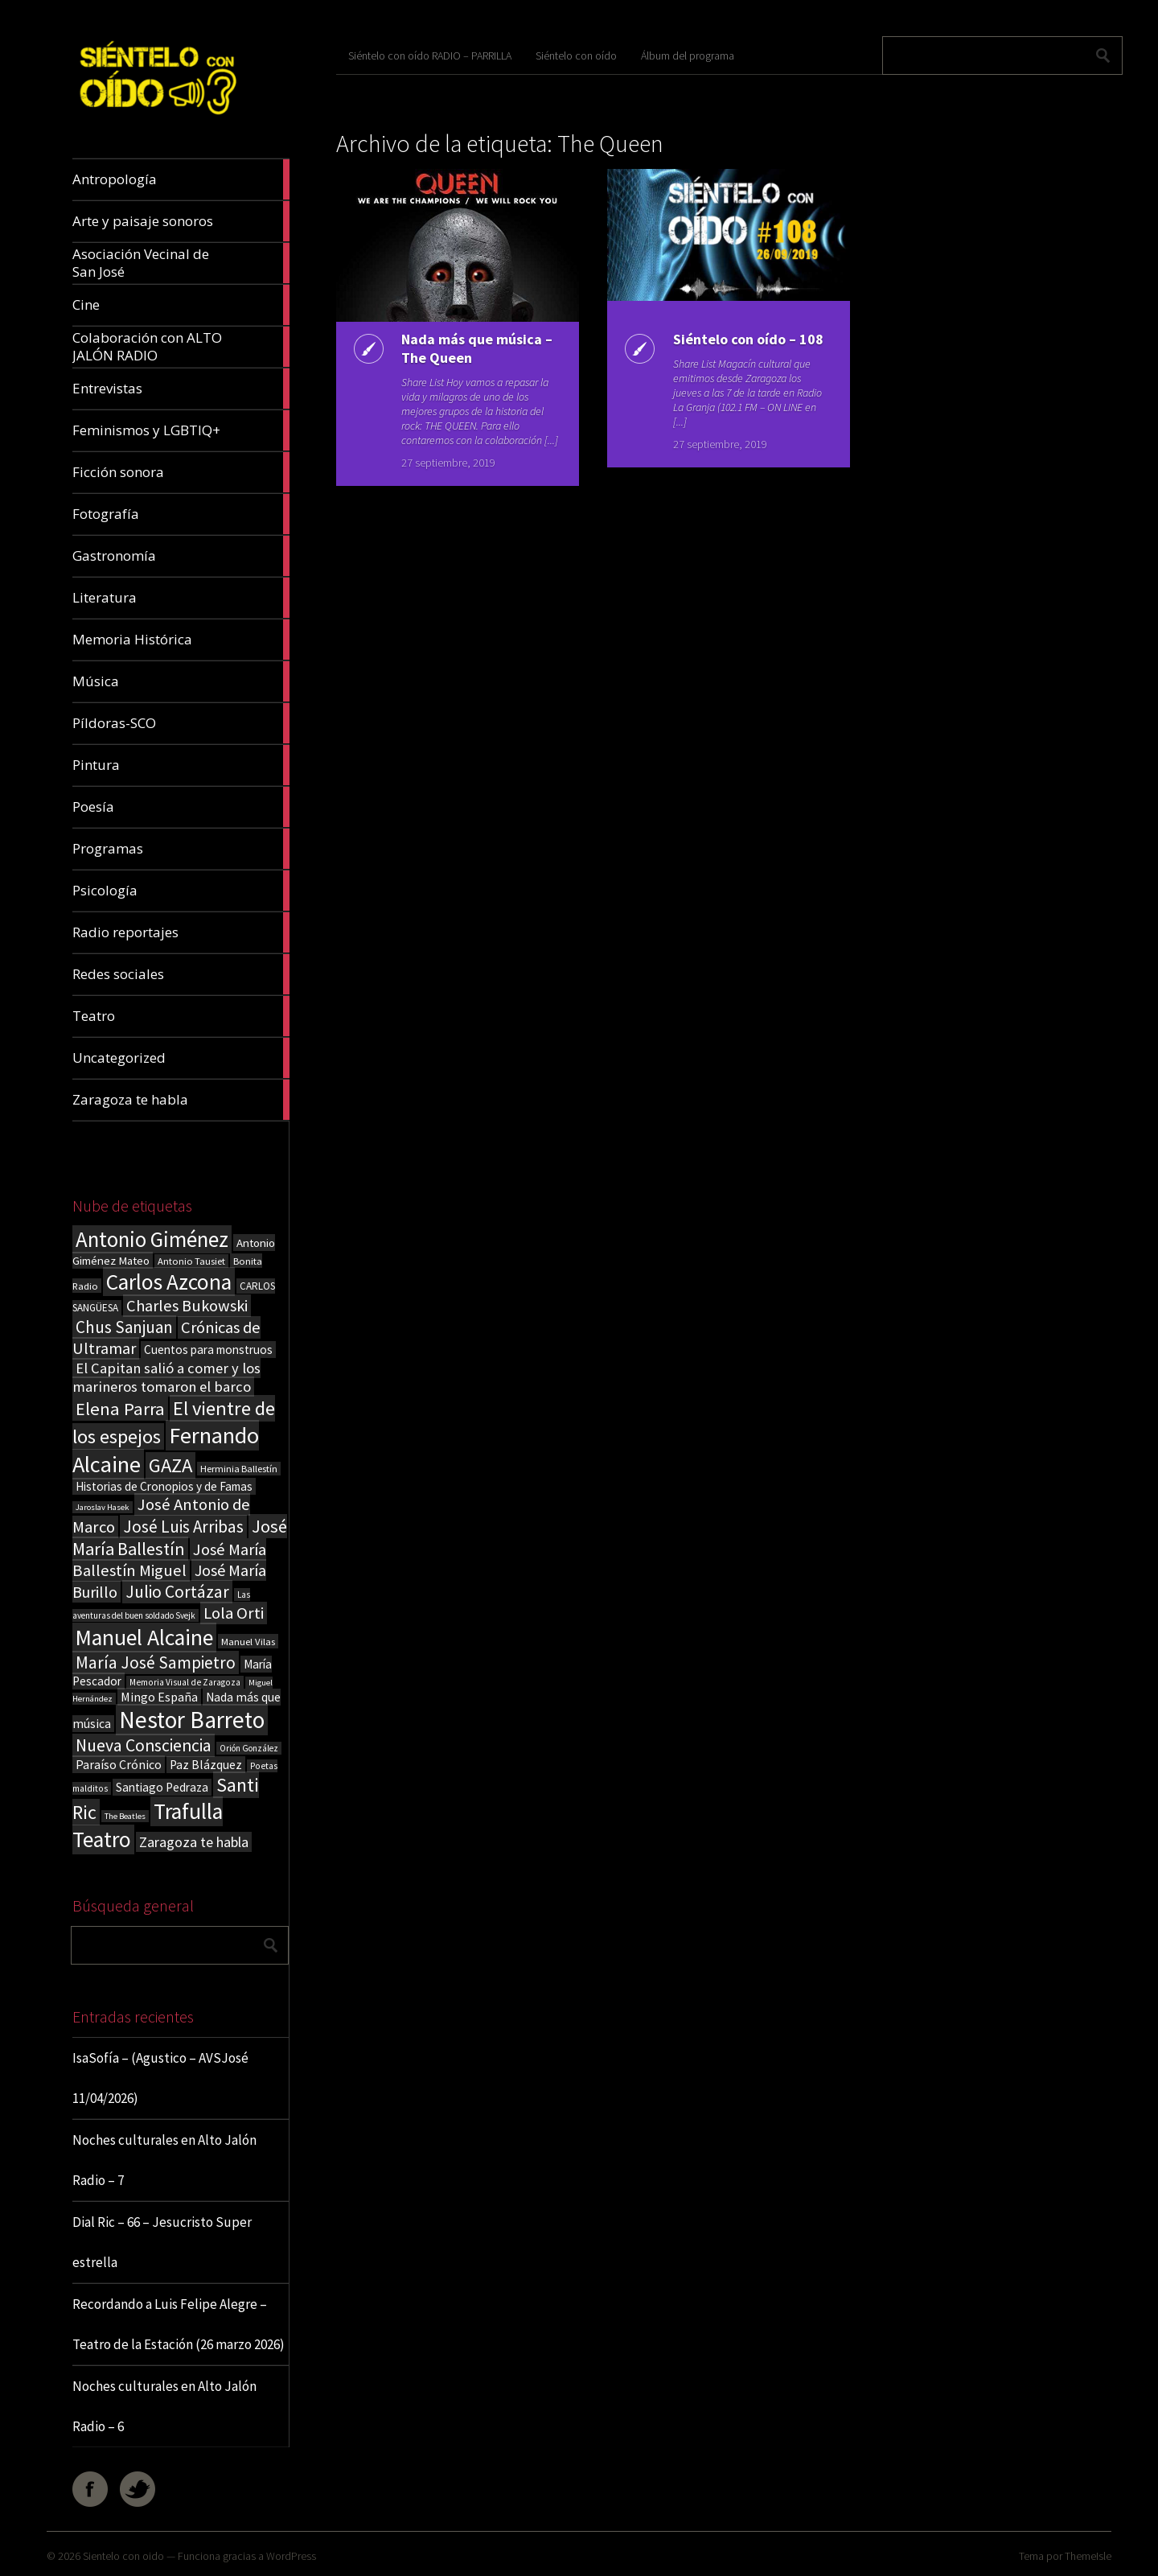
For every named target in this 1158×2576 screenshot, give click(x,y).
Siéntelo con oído (576, 55)
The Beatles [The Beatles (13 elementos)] (125, 1816)
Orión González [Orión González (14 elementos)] (249, 1748)
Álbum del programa (687, 55)
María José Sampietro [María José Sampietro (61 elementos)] (156, 1662)
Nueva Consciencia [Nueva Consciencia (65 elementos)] (143, 1745)
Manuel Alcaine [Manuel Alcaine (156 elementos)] (144, 1637)
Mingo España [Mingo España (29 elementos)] (159, 1697)
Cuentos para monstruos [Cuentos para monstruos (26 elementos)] (208, 1349)
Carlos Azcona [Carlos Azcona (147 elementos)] (169, 1281)
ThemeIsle (1088, 2556)
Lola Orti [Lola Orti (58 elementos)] (233, 1613)
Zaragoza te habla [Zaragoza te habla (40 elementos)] (193, 1842)
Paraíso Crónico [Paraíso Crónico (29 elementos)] (119, 1764)
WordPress (291, 2556)
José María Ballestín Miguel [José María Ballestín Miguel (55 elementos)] (169, 1560)
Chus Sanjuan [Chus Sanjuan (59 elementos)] (124, 1327)
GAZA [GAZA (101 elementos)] (170, 1465)
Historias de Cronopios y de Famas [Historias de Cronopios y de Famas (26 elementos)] (164, 1486)
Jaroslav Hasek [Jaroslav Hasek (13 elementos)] (102, 1507)
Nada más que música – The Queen (476, 348)
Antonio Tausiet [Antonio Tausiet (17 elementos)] (191, 1261)
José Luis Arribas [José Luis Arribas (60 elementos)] (183, 1526)
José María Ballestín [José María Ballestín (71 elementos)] (179, 1537)
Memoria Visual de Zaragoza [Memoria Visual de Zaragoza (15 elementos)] (184, 1682)
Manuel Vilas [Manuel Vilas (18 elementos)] (248, 1641)
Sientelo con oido (123, 2556)
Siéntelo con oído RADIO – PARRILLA (429, 55)
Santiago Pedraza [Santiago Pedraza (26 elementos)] (162, 1787)
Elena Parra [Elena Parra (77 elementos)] (120, 1408)
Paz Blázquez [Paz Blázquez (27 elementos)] (206, 1764)
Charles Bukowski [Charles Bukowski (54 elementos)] (187, 1305)
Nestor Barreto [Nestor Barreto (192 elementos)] (192, 1719)
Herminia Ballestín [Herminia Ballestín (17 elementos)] (238, 1469)
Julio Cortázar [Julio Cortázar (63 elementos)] (177, 1592)
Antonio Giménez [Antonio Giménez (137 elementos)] (152, 1239)
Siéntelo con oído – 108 (746, 339)
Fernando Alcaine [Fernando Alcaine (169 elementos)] (165, 1450)
